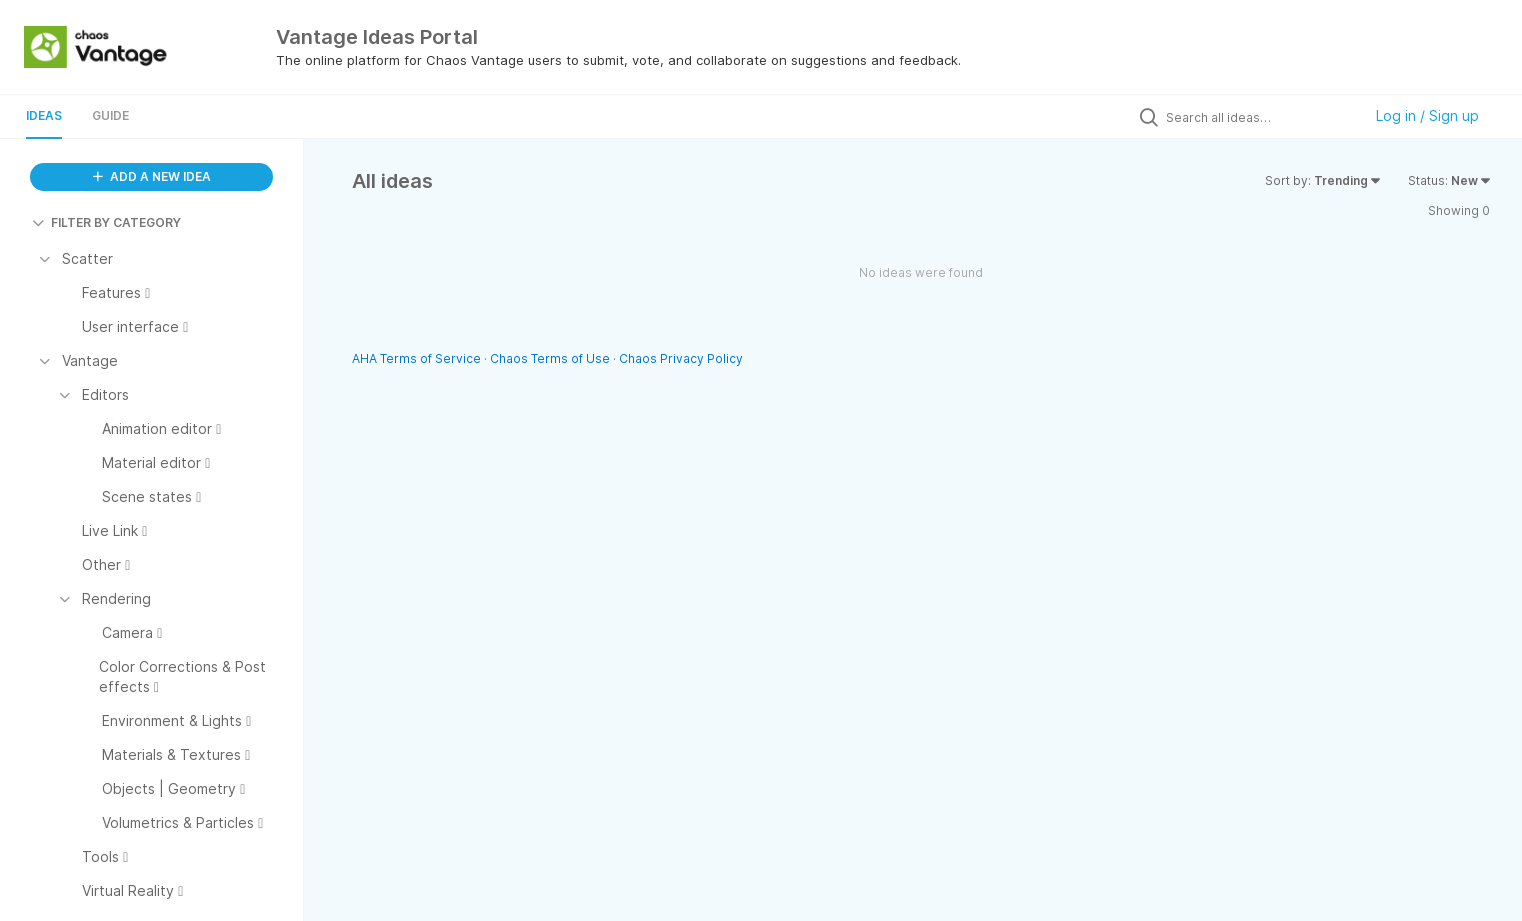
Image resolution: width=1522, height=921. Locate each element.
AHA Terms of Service (418, 358)
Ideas (44, 115)
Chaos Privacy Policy (681, 358)
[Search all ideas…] (1259, 117)
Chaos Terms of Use (550, 358)
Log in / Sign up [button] (1427, 115)
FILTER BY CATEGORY (106, 222)
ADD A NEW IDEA (152, 176)
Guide (110, 115)
